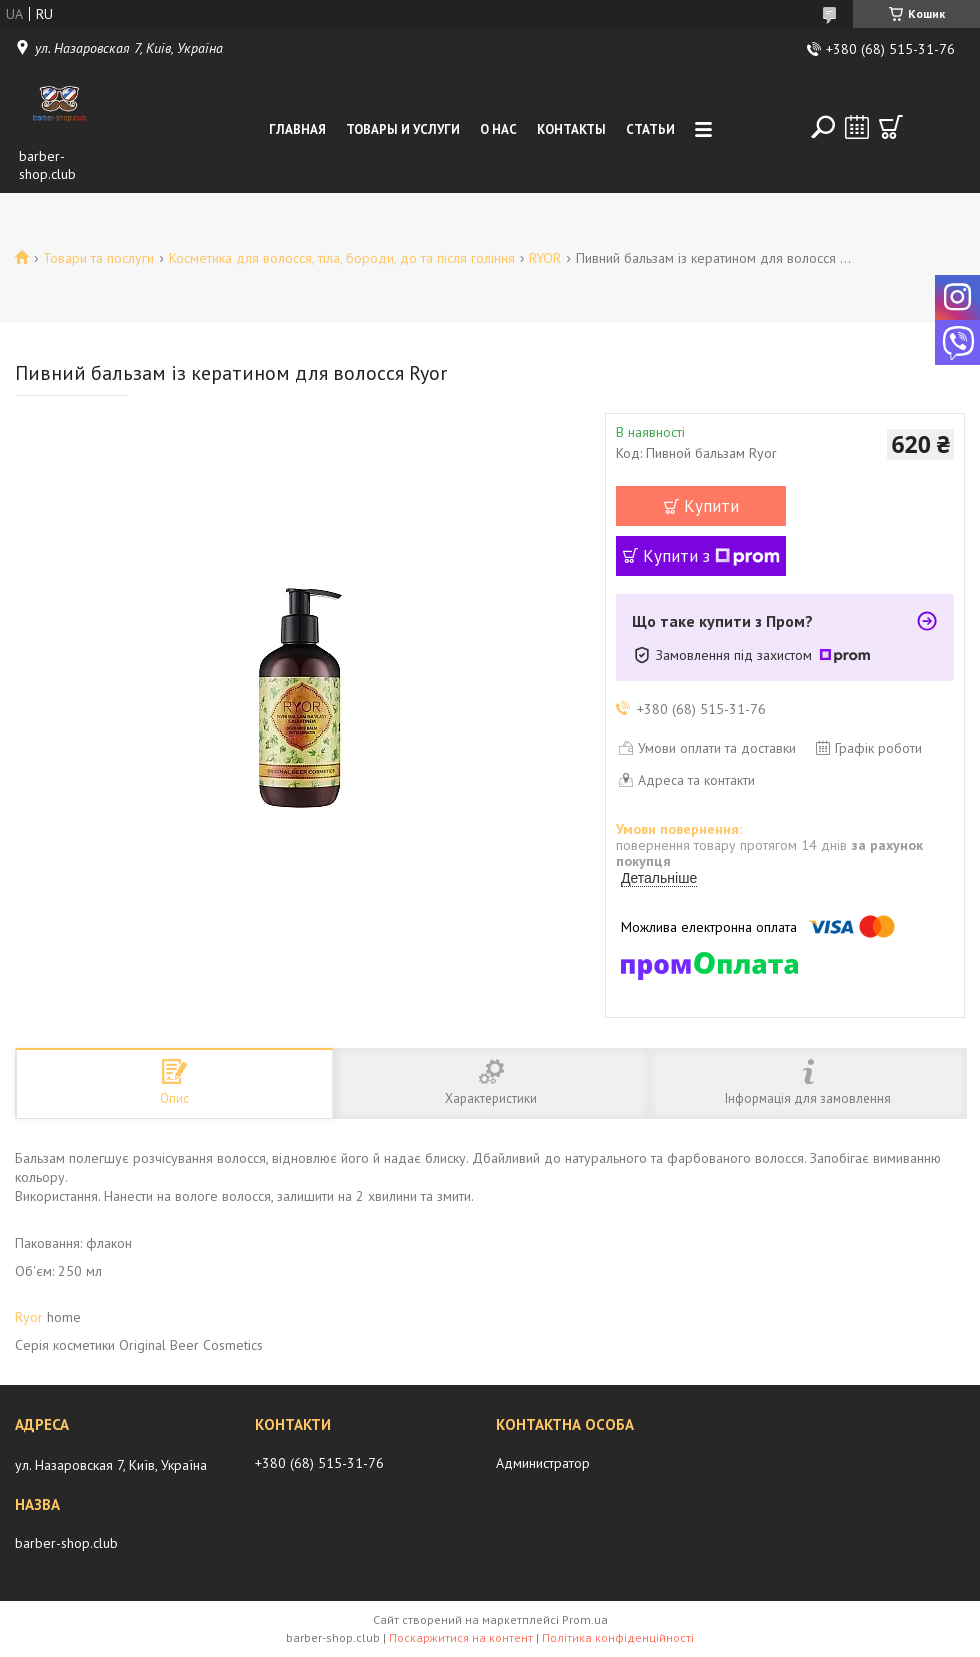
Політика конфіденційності (618, 1637)
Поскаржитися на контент (461, 1637)
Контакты (571, 129)
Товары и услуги (403, 129)
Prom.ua (585, 1619)
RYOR (545, 258)
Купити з (711, 556)
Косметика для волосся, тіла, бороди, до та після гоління (342, 258)
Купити (711, 506)
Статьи (650, 129)
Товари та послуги (98, 258)
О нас (498, 129)
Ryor (29, 1317)
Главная (297, 129)
